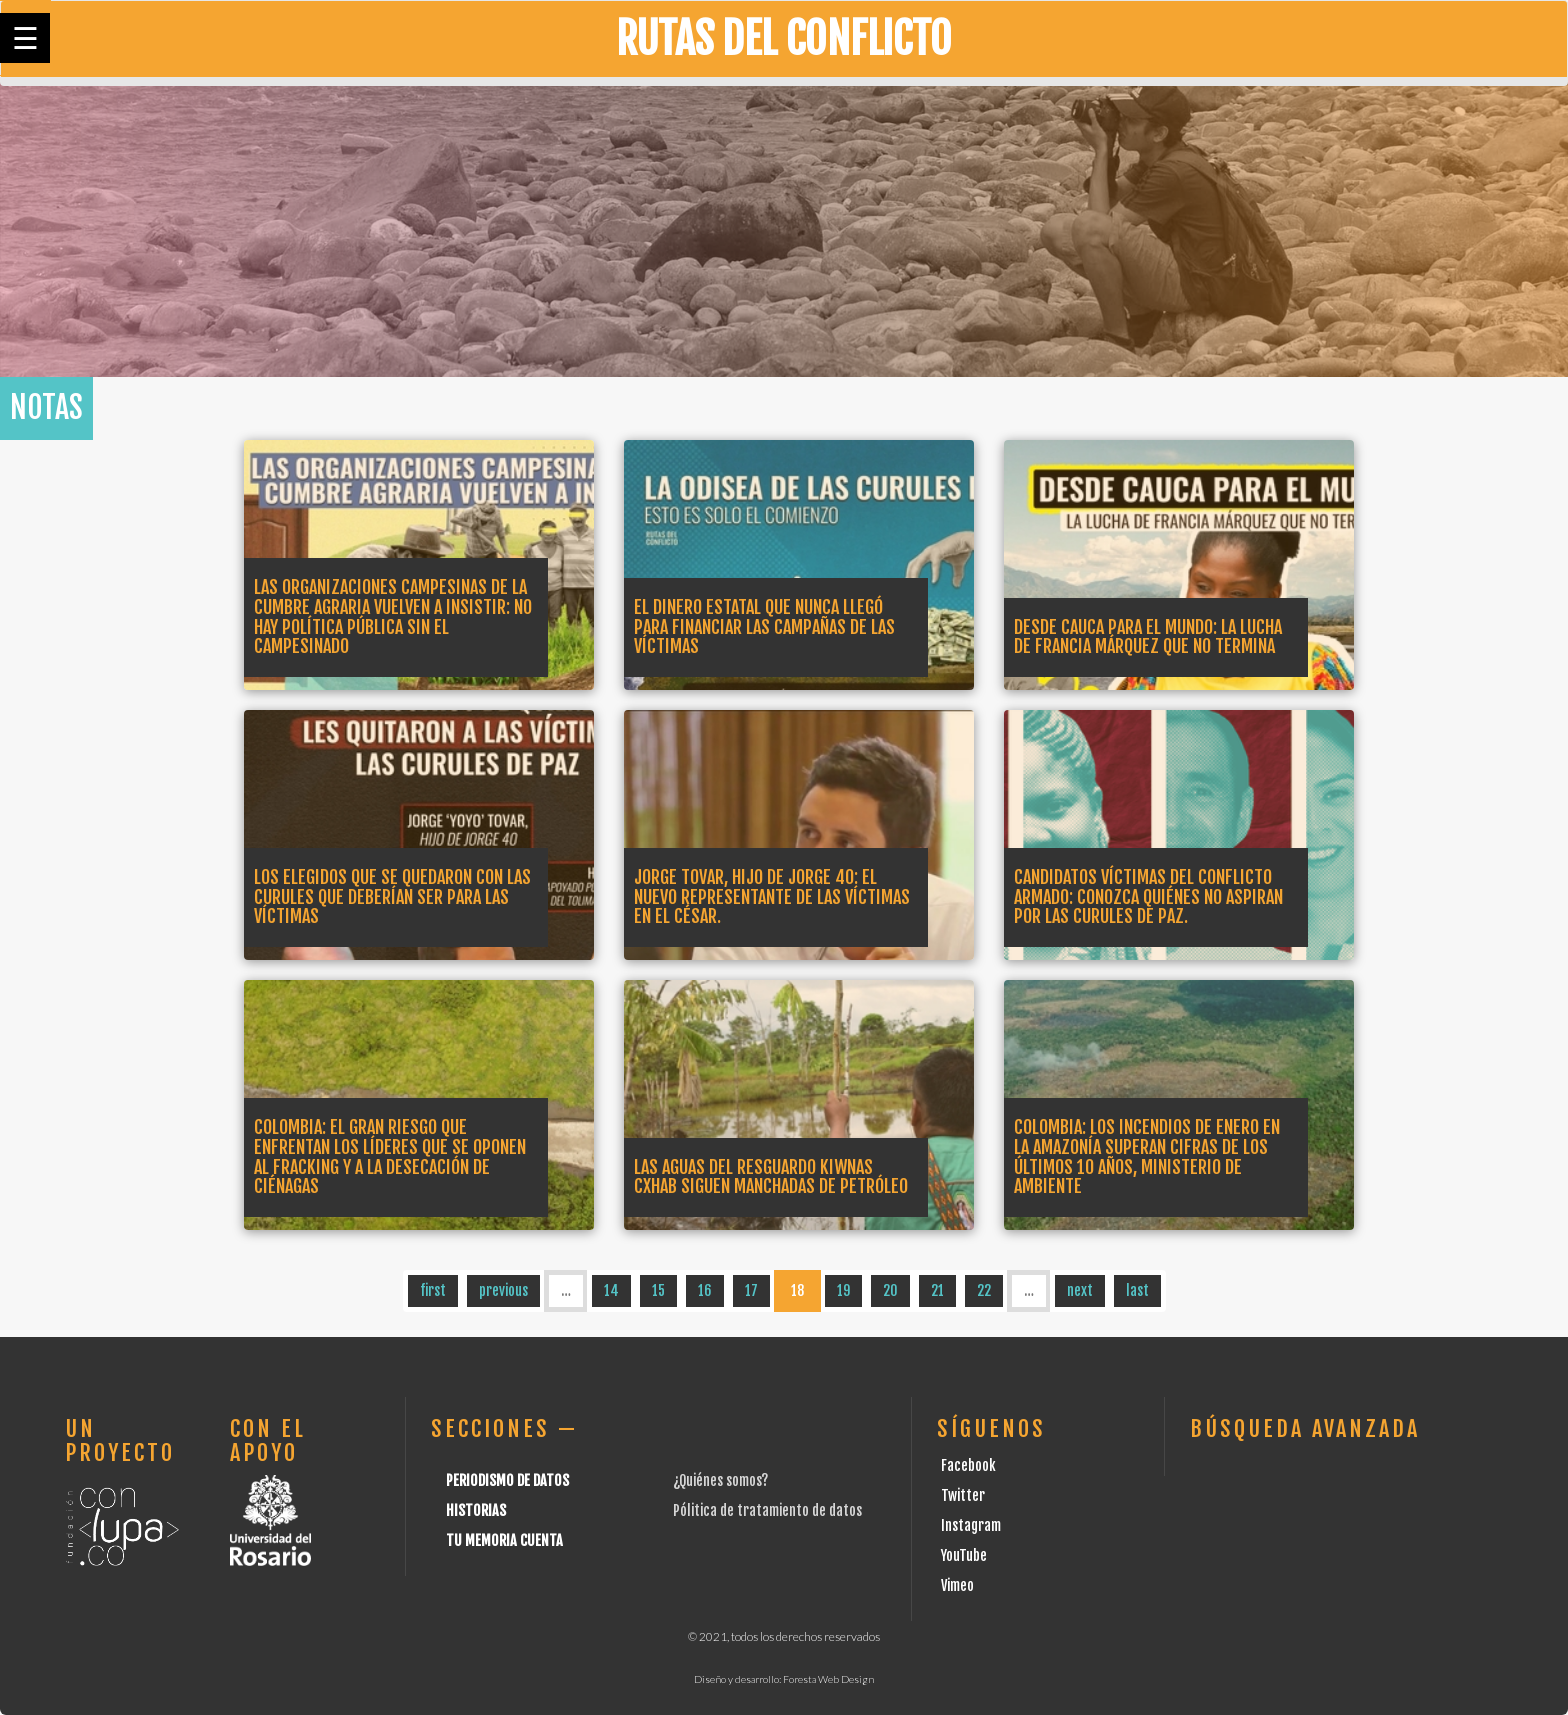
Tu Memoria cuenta (504, 1540)
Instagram (971, 1525)
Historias (476, 1510)
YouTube (964, 1555)
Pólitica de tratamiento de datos (767, 1510)
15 (658, 1290)
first (433, 1290)
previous (503, 1290)
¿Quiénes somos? (720, 1480)
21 (937, 1290)
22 (984, 1290)
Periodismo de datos (507, 1480)
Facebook (968, 1465)
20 (890, 1290)
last (1137, 1290)
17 (751, 1290)
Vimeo (957, 1585)
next (1080, 1290)
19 (843, 1290)
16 (705, 1290)
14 (611, 1290)
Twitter (963, 1495)
